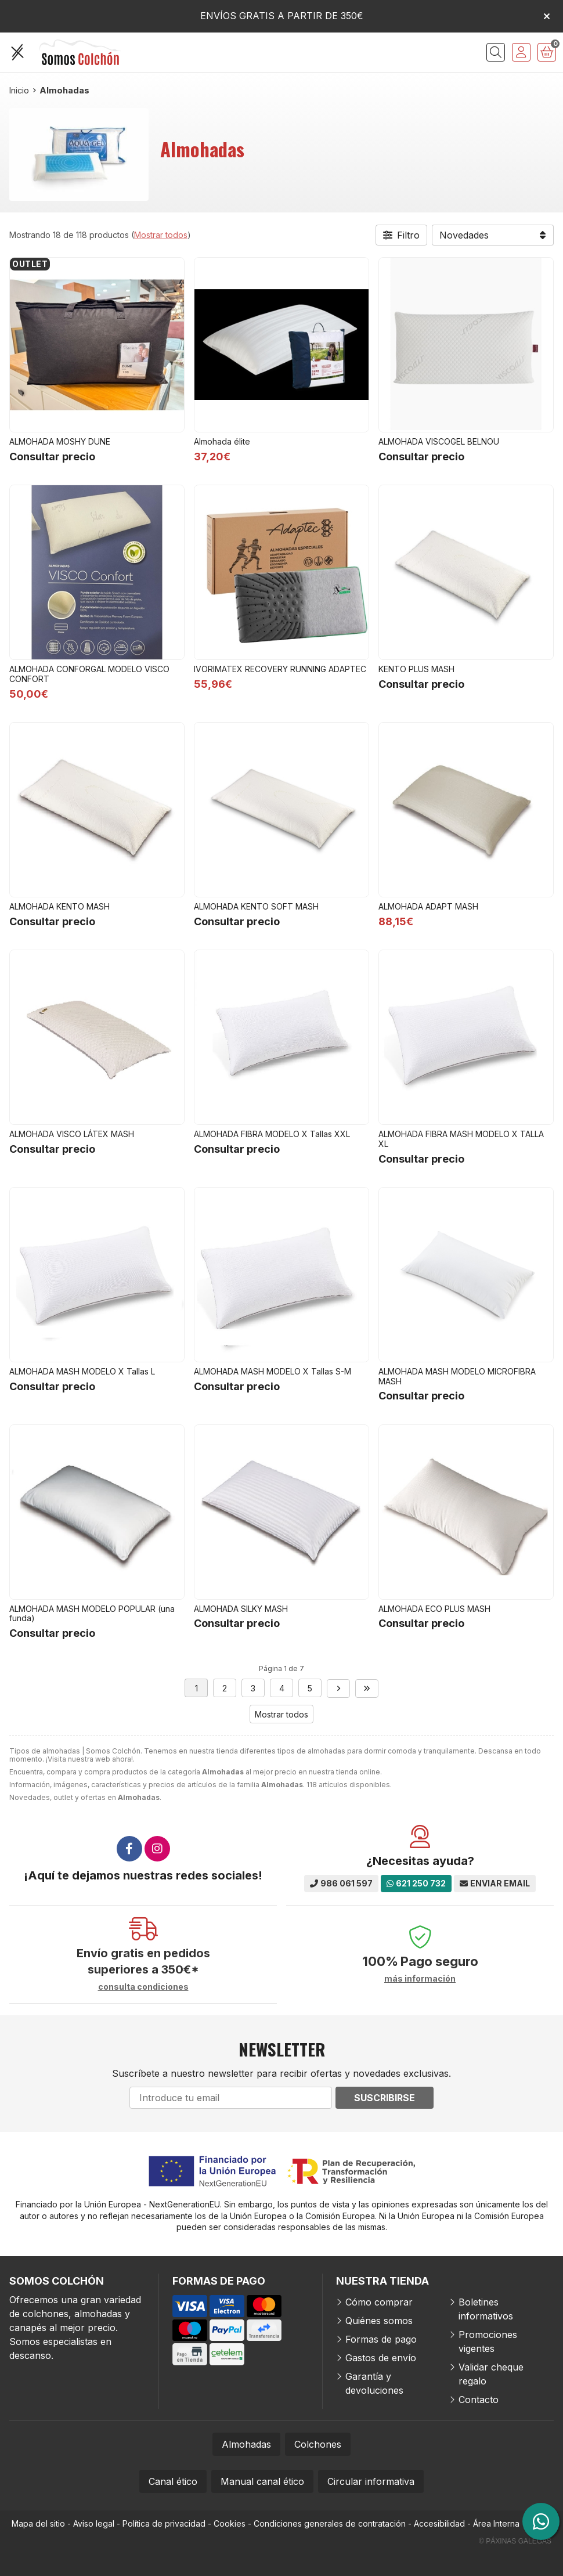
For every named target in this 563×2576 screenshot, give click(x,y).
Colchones (317, 2444)
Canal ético (173, 2481)
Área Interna (496, 2523)
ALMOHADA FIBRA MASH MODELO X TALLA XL (461, 1139)
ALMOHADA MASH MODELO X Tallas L (82, 1371)
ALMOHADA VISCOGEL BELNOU (438, 441)
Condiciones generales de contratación (330, 2523)
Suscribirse (384, 2098)
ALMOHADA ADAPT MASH (428, 906)
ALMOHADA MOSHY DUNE (59, 441)
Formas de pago (381, 2339)
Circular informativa (370, 2481)
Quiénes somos (379, 2320)
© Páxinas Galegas (515, 2541)
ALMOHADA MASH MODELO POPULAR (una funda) (92, 1613)
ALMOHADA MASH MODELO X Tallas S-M (272, 1371)
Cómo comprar (379, 2302)
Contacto (479, 2399)
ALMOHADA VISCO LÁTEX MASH (71, 1134)
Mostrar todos (160, 235)
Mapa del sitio (38, 2523)
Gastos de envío (380, 2358)
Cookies (230, 2523)
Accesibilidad (439, 2523)
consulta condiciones (143, 1986)
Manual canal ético (262, 2481)
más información (420, 1978)
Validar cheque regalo (491, 2374)
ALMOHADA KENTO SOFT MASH (256, 906)
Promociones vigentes (488, 2341)
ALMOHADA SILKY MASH (241, 1609)
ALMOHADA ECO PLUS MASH (434, 1609)
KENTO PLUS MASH (416, 669)
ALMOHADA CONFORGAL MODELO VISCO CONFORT (89, 674)
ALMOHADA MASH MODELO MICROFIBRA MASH (457, 1376)
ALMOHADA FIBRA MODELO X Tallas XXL (272, 1134)
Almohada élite (222, 441)
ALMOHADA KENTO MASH (59, 906)
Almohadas (246, 2444)
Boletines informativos (486, 2309)
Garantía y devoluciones (374, 2383)
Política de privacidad (163, 2523)
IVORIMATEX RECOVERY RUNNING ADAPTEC (280, 669)
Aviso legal (93, 2523)
